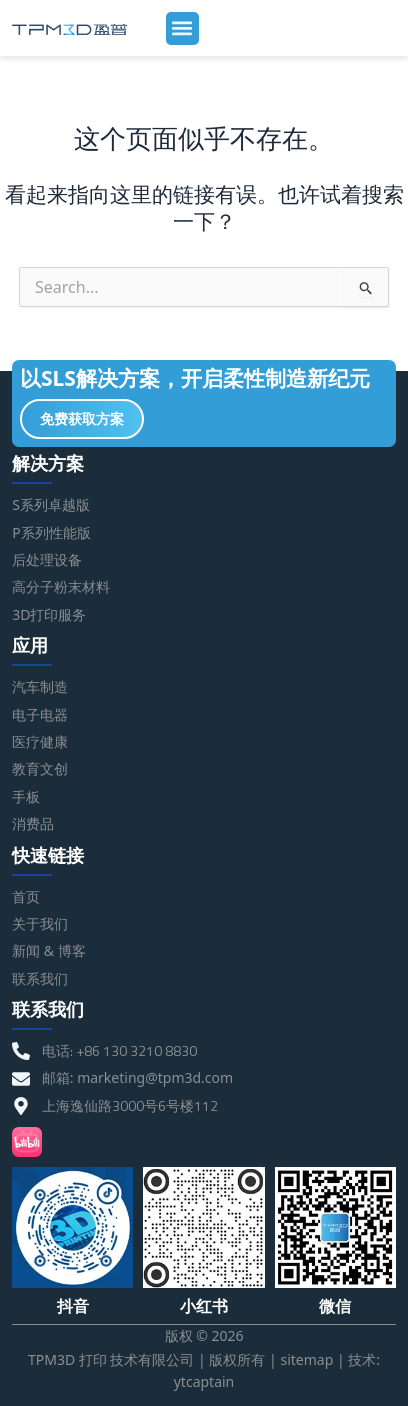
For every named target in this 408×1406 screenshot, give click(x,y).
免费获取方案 (82, 418)
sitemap (306, 1359)
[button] (182, 28)
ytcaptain (204, 1381)
